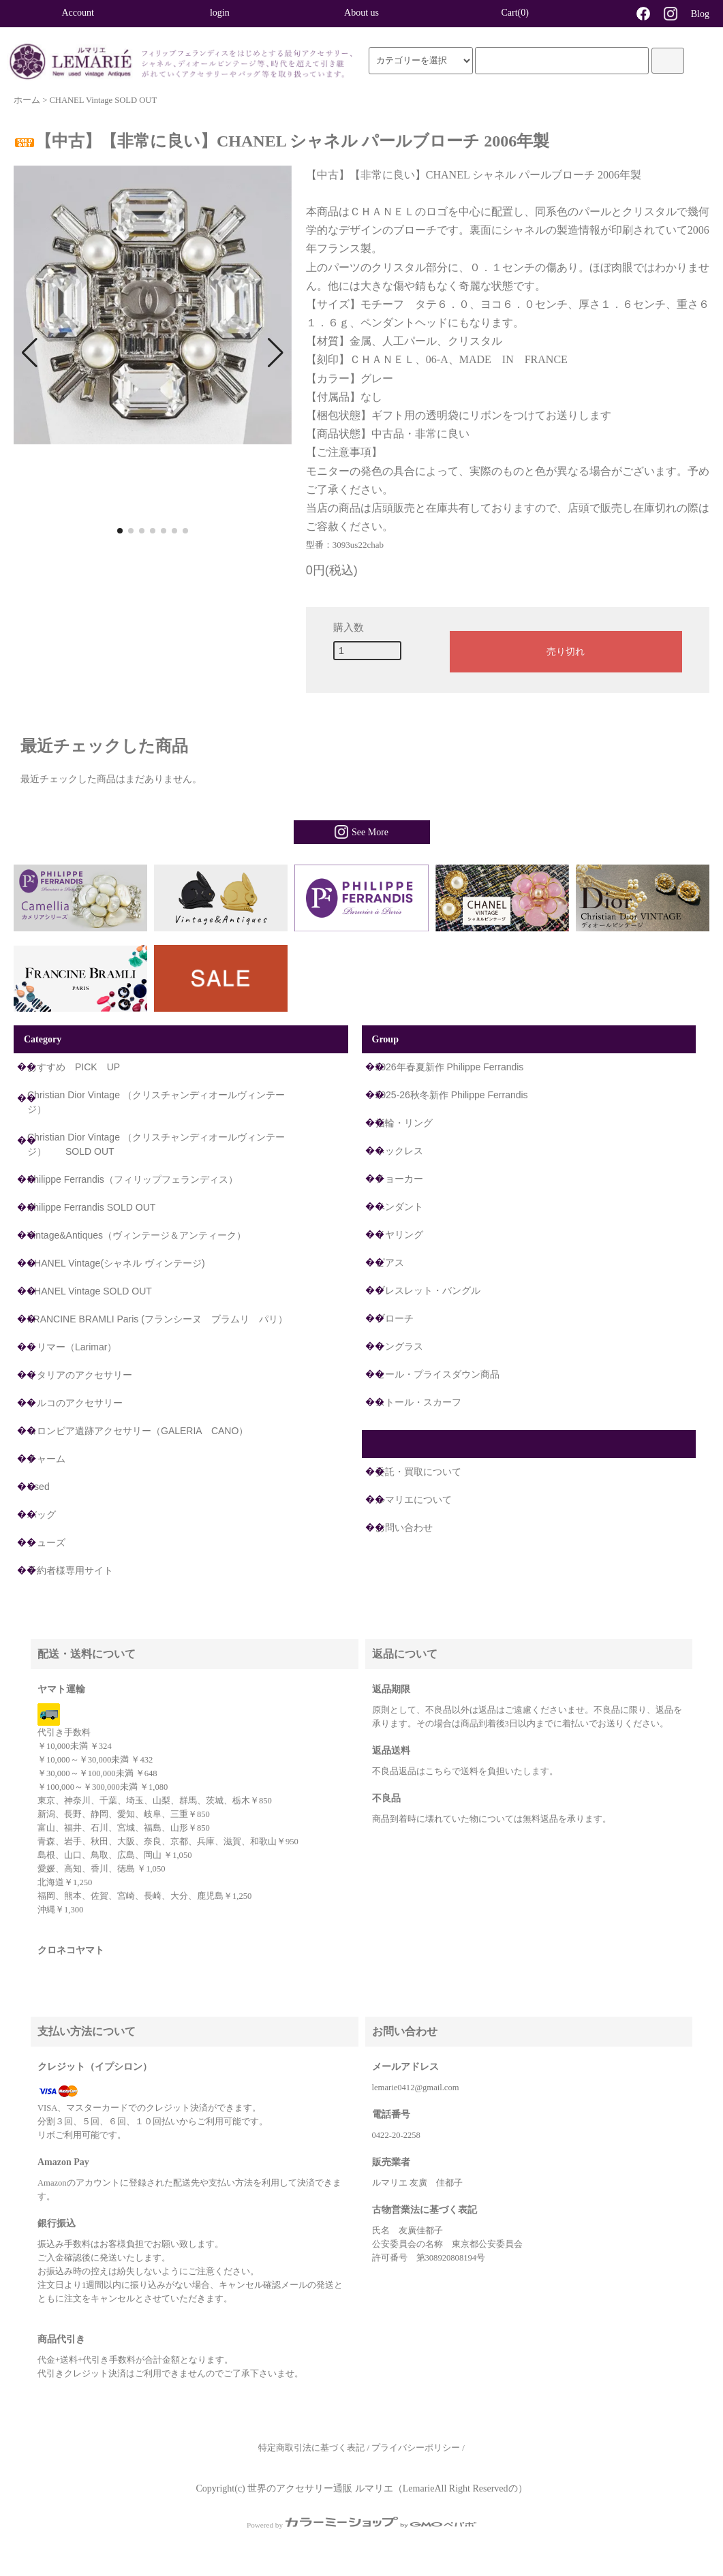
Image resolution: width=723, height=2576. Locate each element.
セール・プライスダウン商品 (437, 1374)
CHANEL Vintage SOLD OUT (103, 100)
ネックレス (399, 1150)
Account (77, 12)
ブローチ (394, 1318)
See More (361, 832)
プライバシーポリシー (415, 2448)
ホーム (27, 100)
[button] (29, 353)
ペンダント (399, 1206)
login (220, 12)
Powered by (361, 2525)
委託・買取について (418, 1471)
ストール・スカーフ (418, 1402)
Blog (700, 14)
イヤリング (399, 1234)
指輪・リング (404, 1122)
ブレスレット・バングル (427, 1290)
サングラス (399, 1346)
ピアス (389, 1262)
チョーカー (399, 1178)
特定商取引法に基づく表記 (311, 2448)
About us (361, 12)
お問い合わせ (404, 1527)
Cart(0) (503, 12)
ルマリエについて (413, 1499)
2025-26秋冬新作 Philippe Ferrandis (451, 1094)
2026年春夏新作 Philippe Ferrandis (449, 1066)
